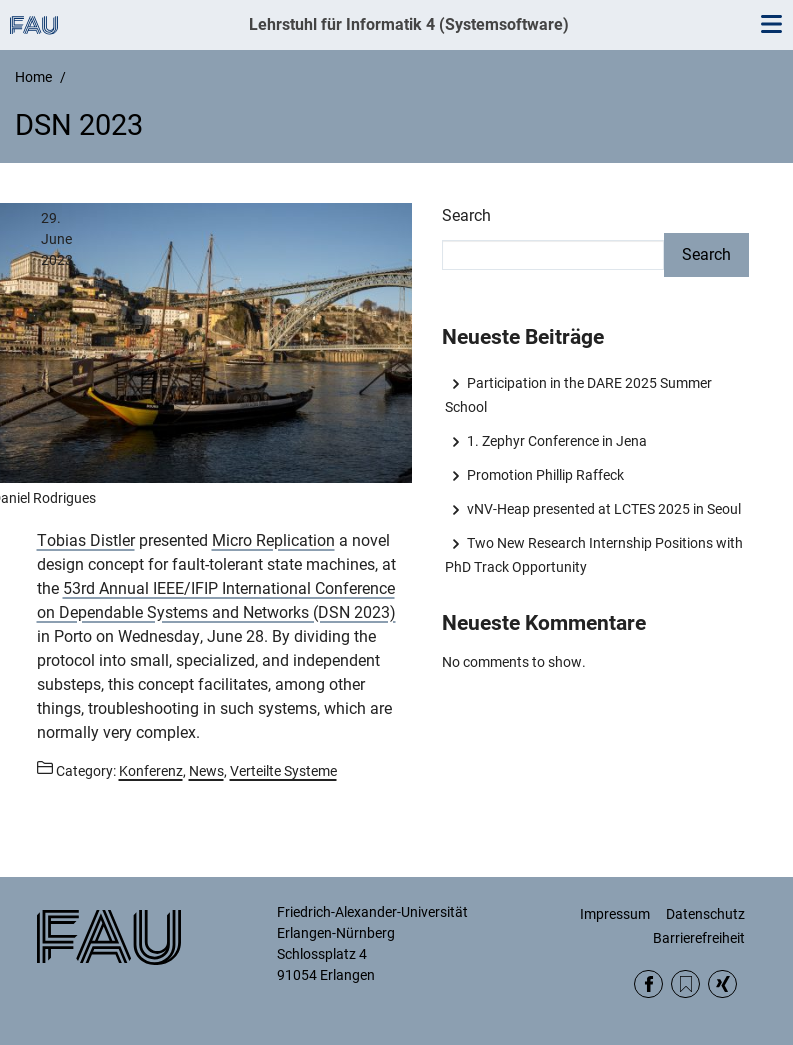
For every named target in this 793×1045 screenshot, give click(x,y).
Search (466, 215)
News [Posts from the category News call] (206, 771)
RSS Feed (685, 984)
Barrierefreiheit (699, 938)
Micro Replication (273, 540)
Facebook (648, 984)
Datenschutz (705, 914)
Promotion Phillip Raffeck (545, 475)
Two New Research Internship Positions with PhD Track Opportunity (594, 555)
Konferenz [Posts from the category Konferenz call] (151, 771)
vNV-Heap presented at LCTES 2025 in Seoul (604, 509)
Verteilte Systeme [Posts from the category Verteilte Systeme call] (283, 771)
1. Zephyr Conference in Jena (557, 441)
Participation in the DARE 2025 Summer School (578, 395)
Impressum (615, 914)
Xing (722, 984)
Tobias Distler (86, 540)
